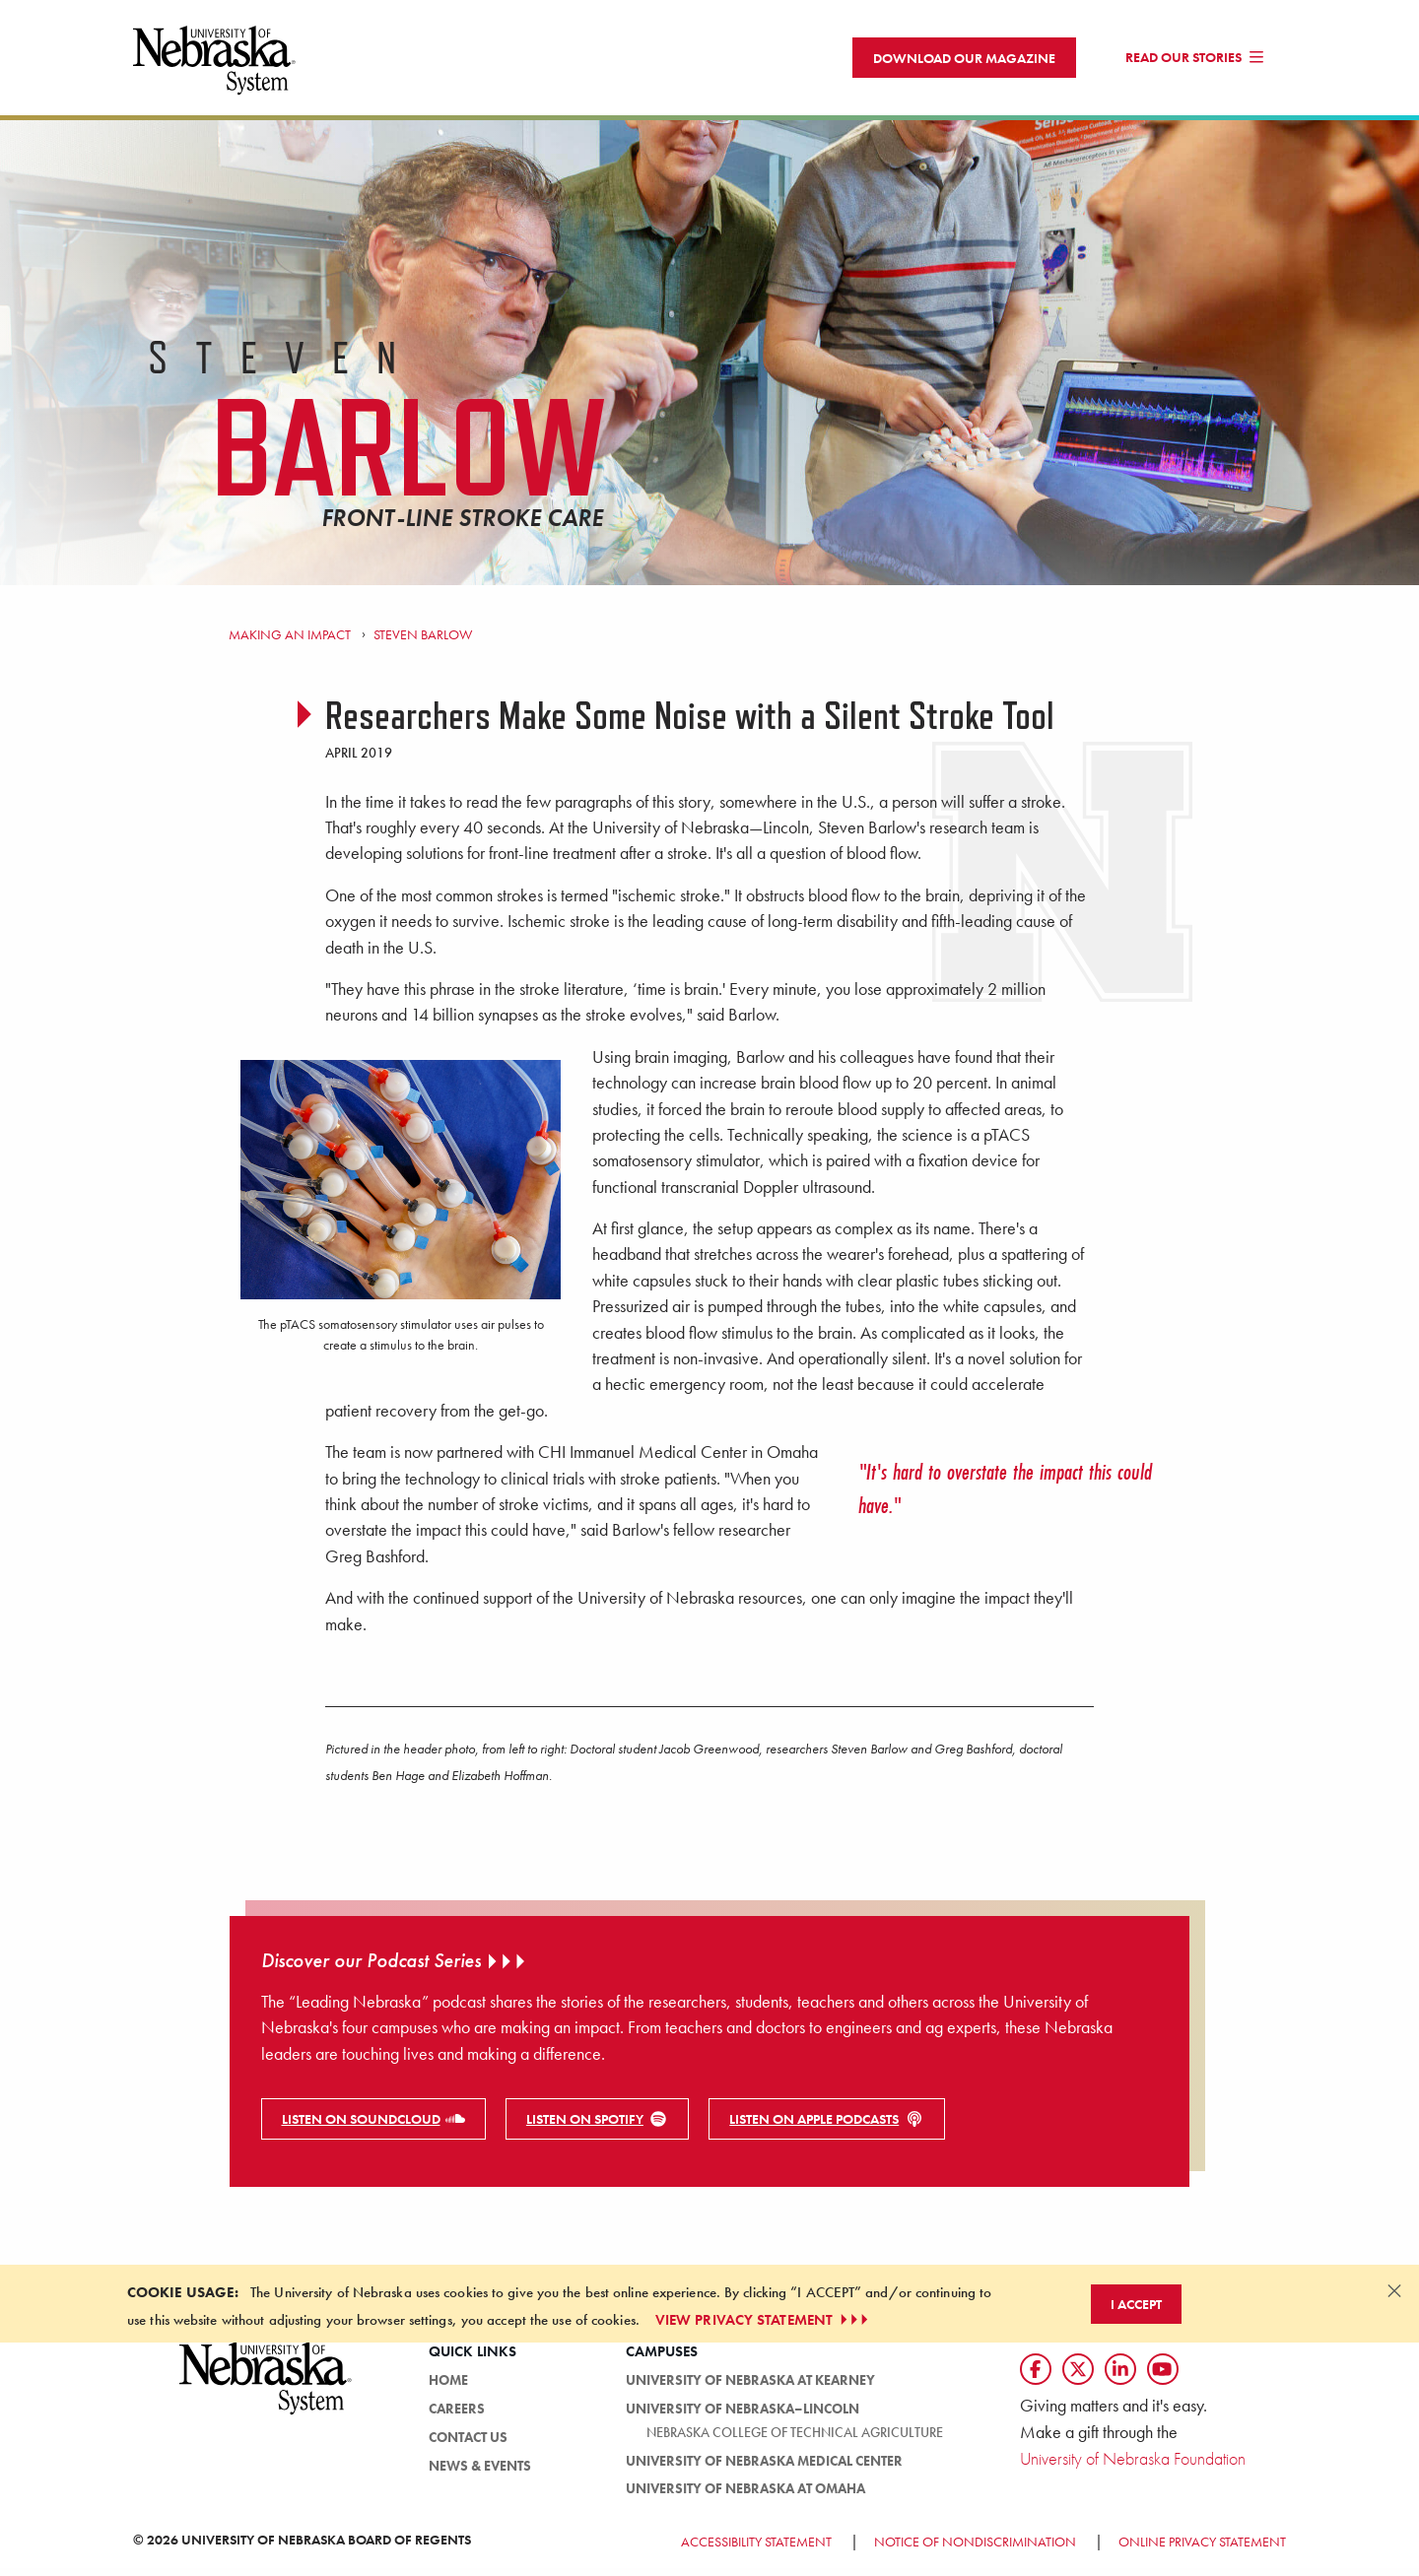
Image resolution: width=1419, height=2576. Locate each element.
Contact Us (468, 2445)
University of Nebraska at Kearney (750, 2388)
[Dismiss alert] (1394, 2298)
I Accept (1136, 2312)
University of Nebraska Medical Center (764, 2468)
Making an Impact (290, 642)
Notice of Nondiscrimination (975, 2549)
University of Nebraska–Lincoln (742, 2416)
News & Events (480, 2473)
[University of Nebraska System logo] (266, 2397)
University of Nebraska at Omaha (745, 2496)
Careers (457, 2416)
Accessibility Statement (756, 2549)
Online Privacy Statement (1202, 2549)
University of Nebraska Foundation (1133, 2466)
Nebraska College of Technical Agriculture (794, 2440)
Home (448, 2388)
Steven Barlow (422, 642)
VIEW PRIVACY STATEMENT (763, 2328)
